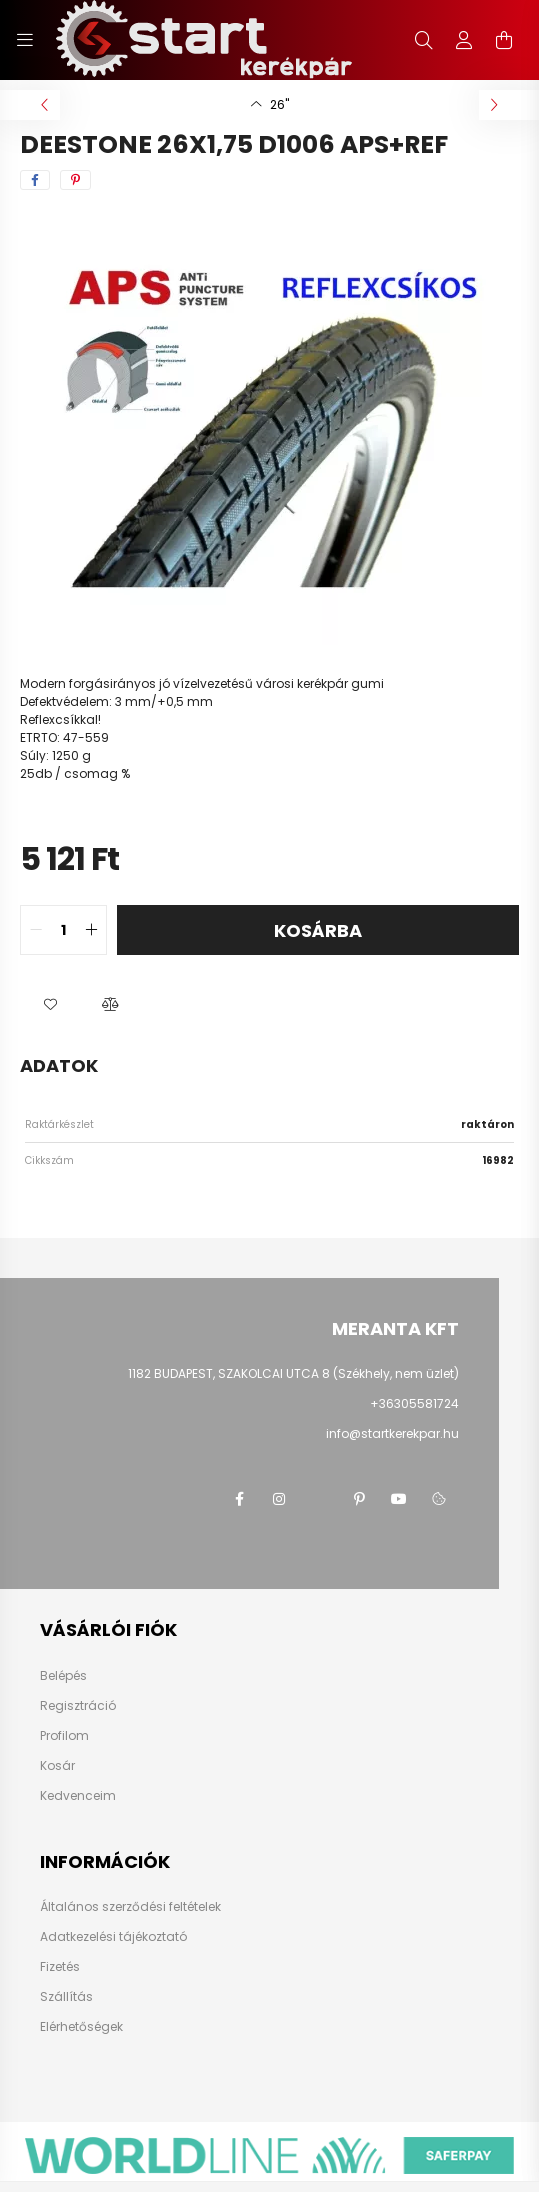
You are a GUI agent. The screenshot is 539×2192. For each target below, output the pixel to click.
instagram (279, 1499)
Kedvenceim (78, 1796)
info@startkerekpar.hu (392, 1433)
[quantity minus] (36, 930)
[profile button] (464, 40)
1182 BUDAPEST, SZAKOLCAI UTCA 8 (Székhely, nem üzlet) (293, 1373)
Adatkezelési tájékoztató (113, 1937)
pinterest (359, 1499)
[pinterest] (75, 180)
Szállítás (66, 1997)
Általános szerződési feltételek (130, 1907)
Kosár (57, 1766)
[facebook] (35, 180)
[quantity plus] (91, 930)
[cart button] (504, 40)
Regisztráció (78, 1706)
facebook (239, 1499)
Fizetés (60, 1967)
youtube (399, 1499)
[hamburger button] (25, 40)
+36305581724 (414, 1403)
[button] (50, 1005)
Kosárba (318, 930)
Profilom (64, 1736)
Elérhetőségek (81, 2027)
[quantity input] (63, 930)
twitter (319, 1499)
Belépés (63, 1676)
